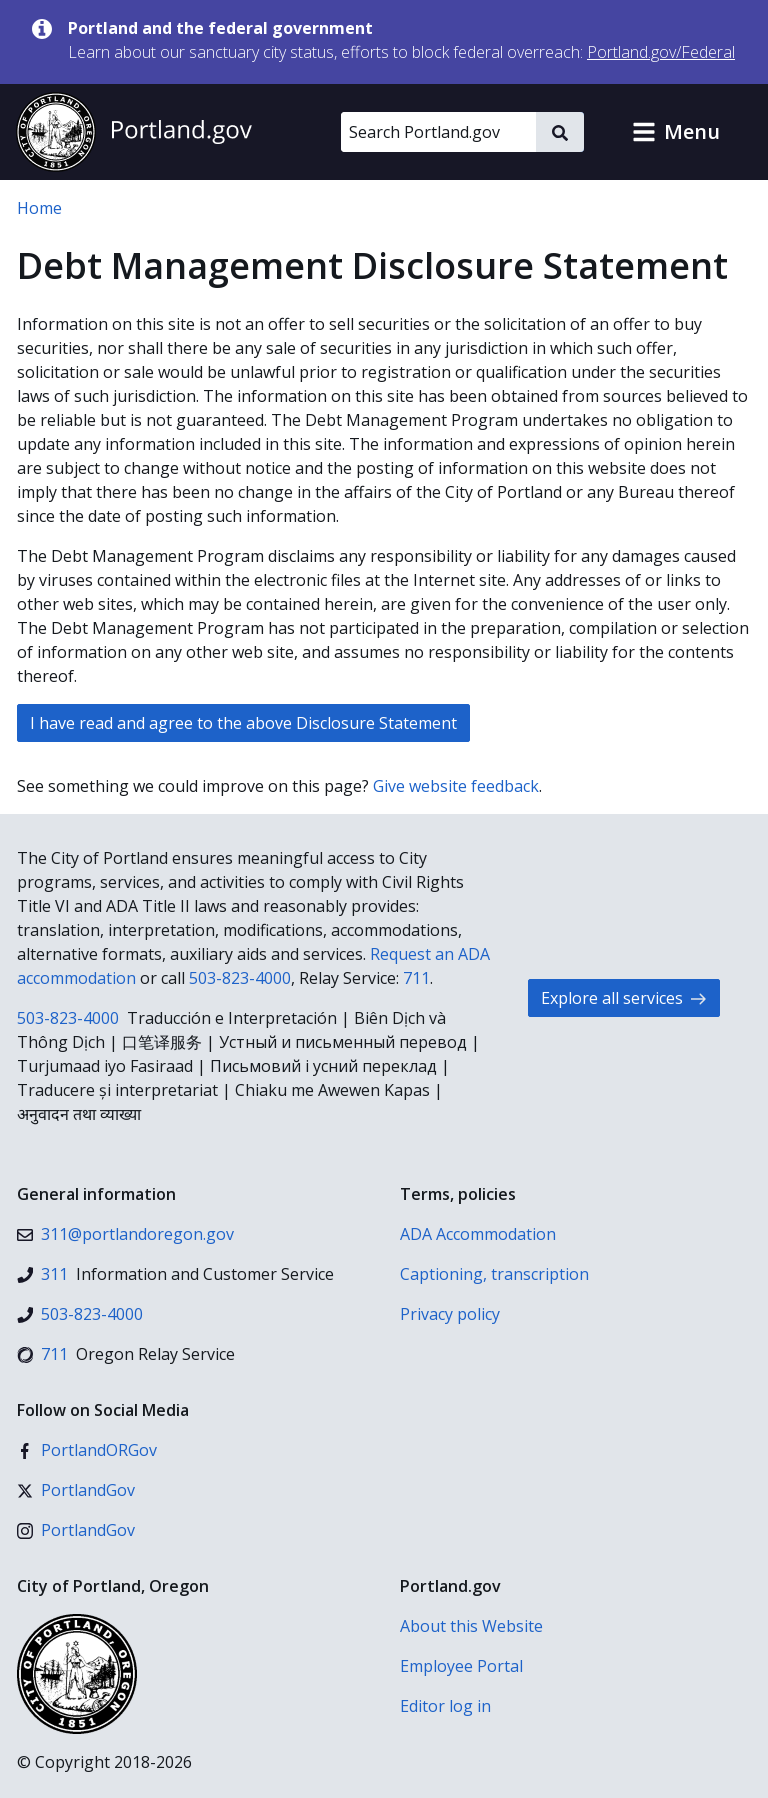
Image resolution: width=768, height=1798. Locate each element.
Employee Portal (461, 1666)
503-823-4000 (240, 978)
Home (39, 208)
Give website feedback (456, 786)
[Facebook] (87, 1450)
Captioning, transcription (494, 1274)
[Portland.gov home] (134, 132)
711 (416, 978)
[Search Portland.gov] (438, 132)
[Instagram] (76, 1530)
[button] (676, 132)
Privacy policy (450, 1314)
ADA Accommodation (478, 1234)
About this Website (471, 1626)
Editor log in (445, 1706)
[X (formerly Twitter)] (76, 1490)
